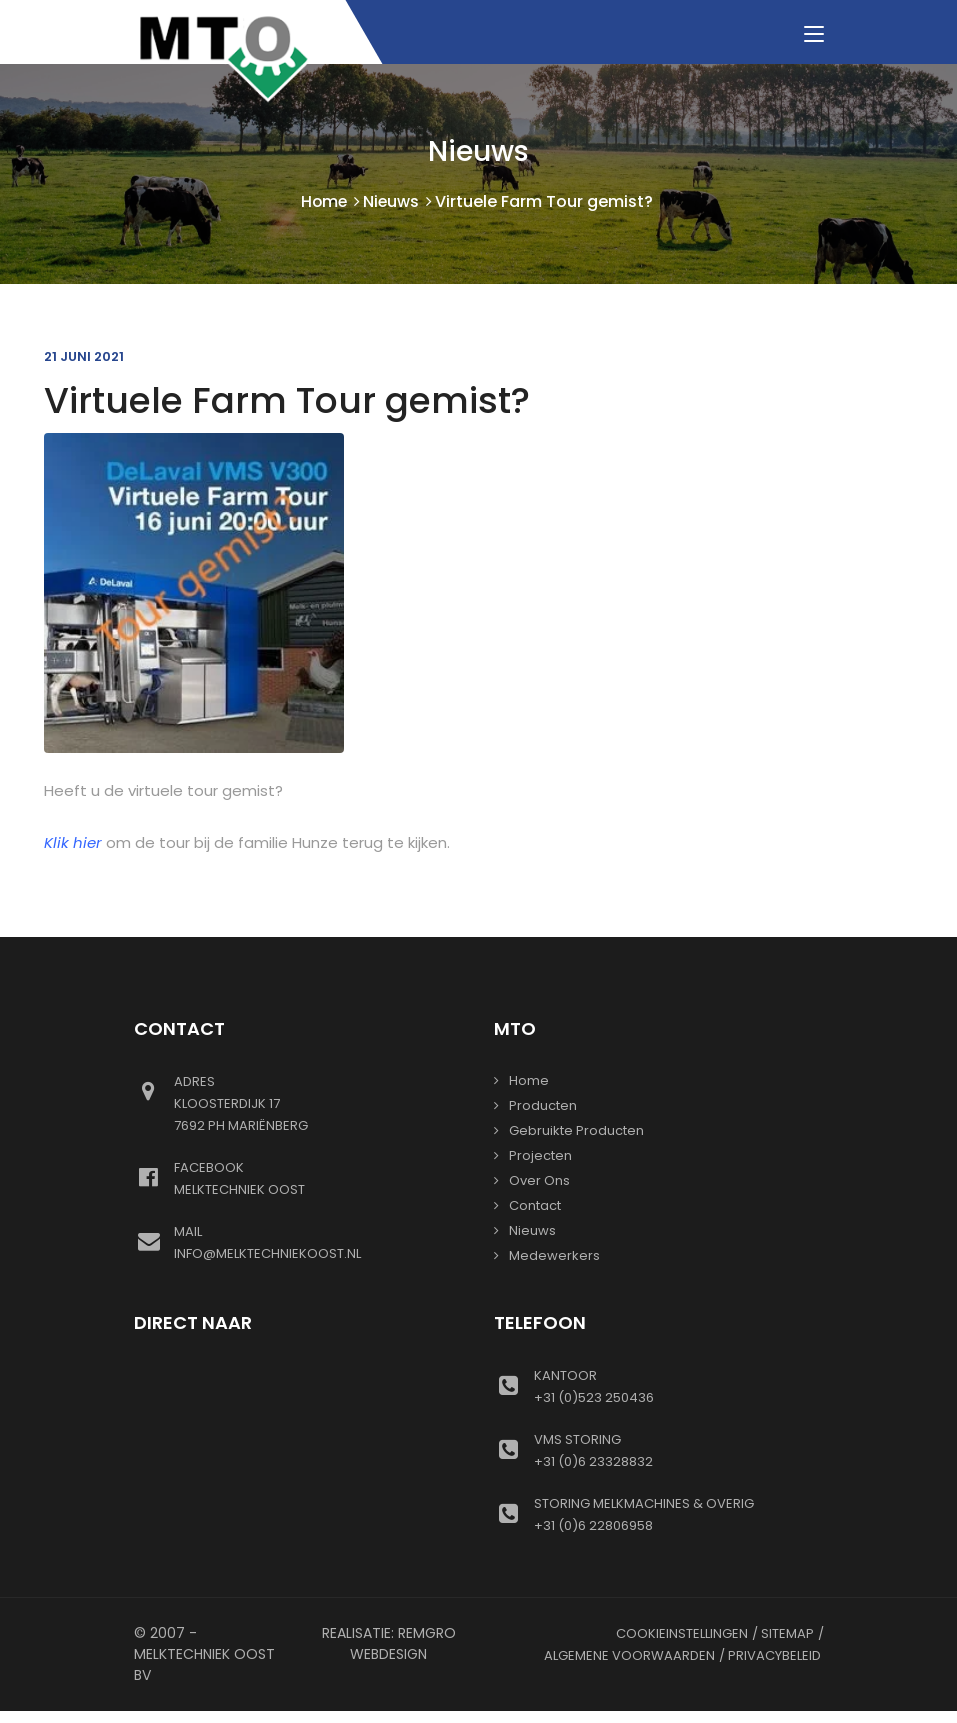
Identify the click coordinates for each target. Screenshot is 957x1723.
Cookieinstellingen (682, 1634)
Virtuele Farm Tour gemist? (287, 401)
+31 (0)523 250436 (679, 1387)
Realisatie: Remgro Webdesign (389, 1644)
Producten (543, 1106)
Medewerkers (554, 1256)
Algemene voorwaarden (629, 1656)
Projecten (540, 1156)
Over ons (539, 1181)
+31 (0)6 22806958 (679, 1515)
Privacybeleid (774, 1656)
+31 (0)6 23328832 (679, 1451)
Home (324, 202)
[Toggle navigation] (814, 35)
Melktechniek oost (319, 1179)
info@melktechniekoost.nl (319, 1243)
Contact (535, 1206)
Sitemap (787, 1634)
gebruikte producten (576, 1131)
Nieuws (392, 202)
